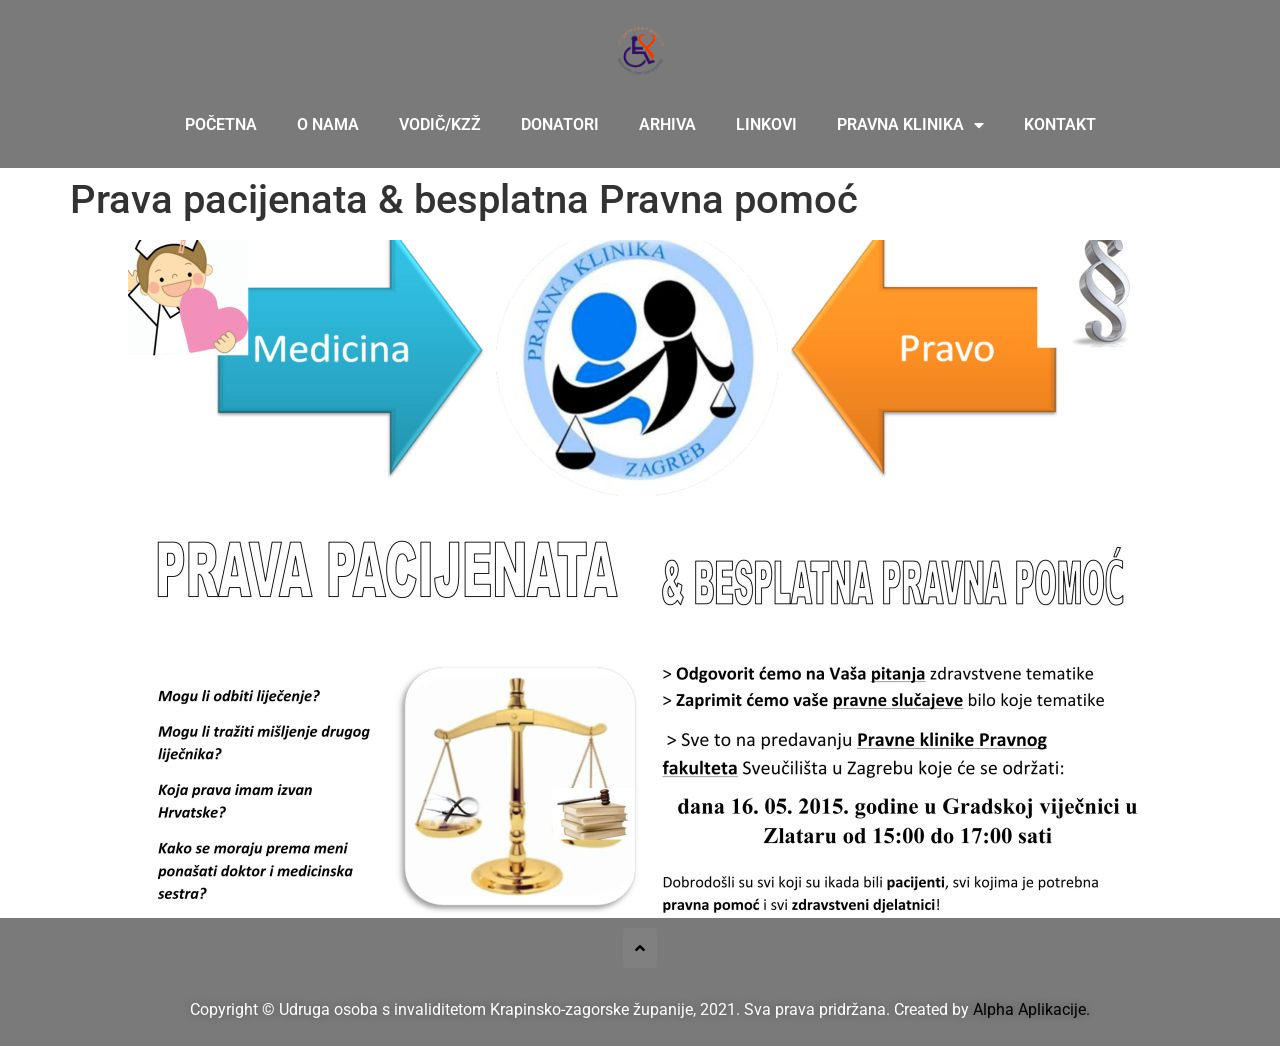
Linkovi (766, 124)
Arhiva (667, 124)
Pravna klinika (910, 125)
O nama (328, 124)
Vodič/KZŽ (440, 124)
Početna (221, 124)
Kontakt (1060, 124)
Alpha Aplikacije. (1031, 1009)
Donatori (560, 124)
